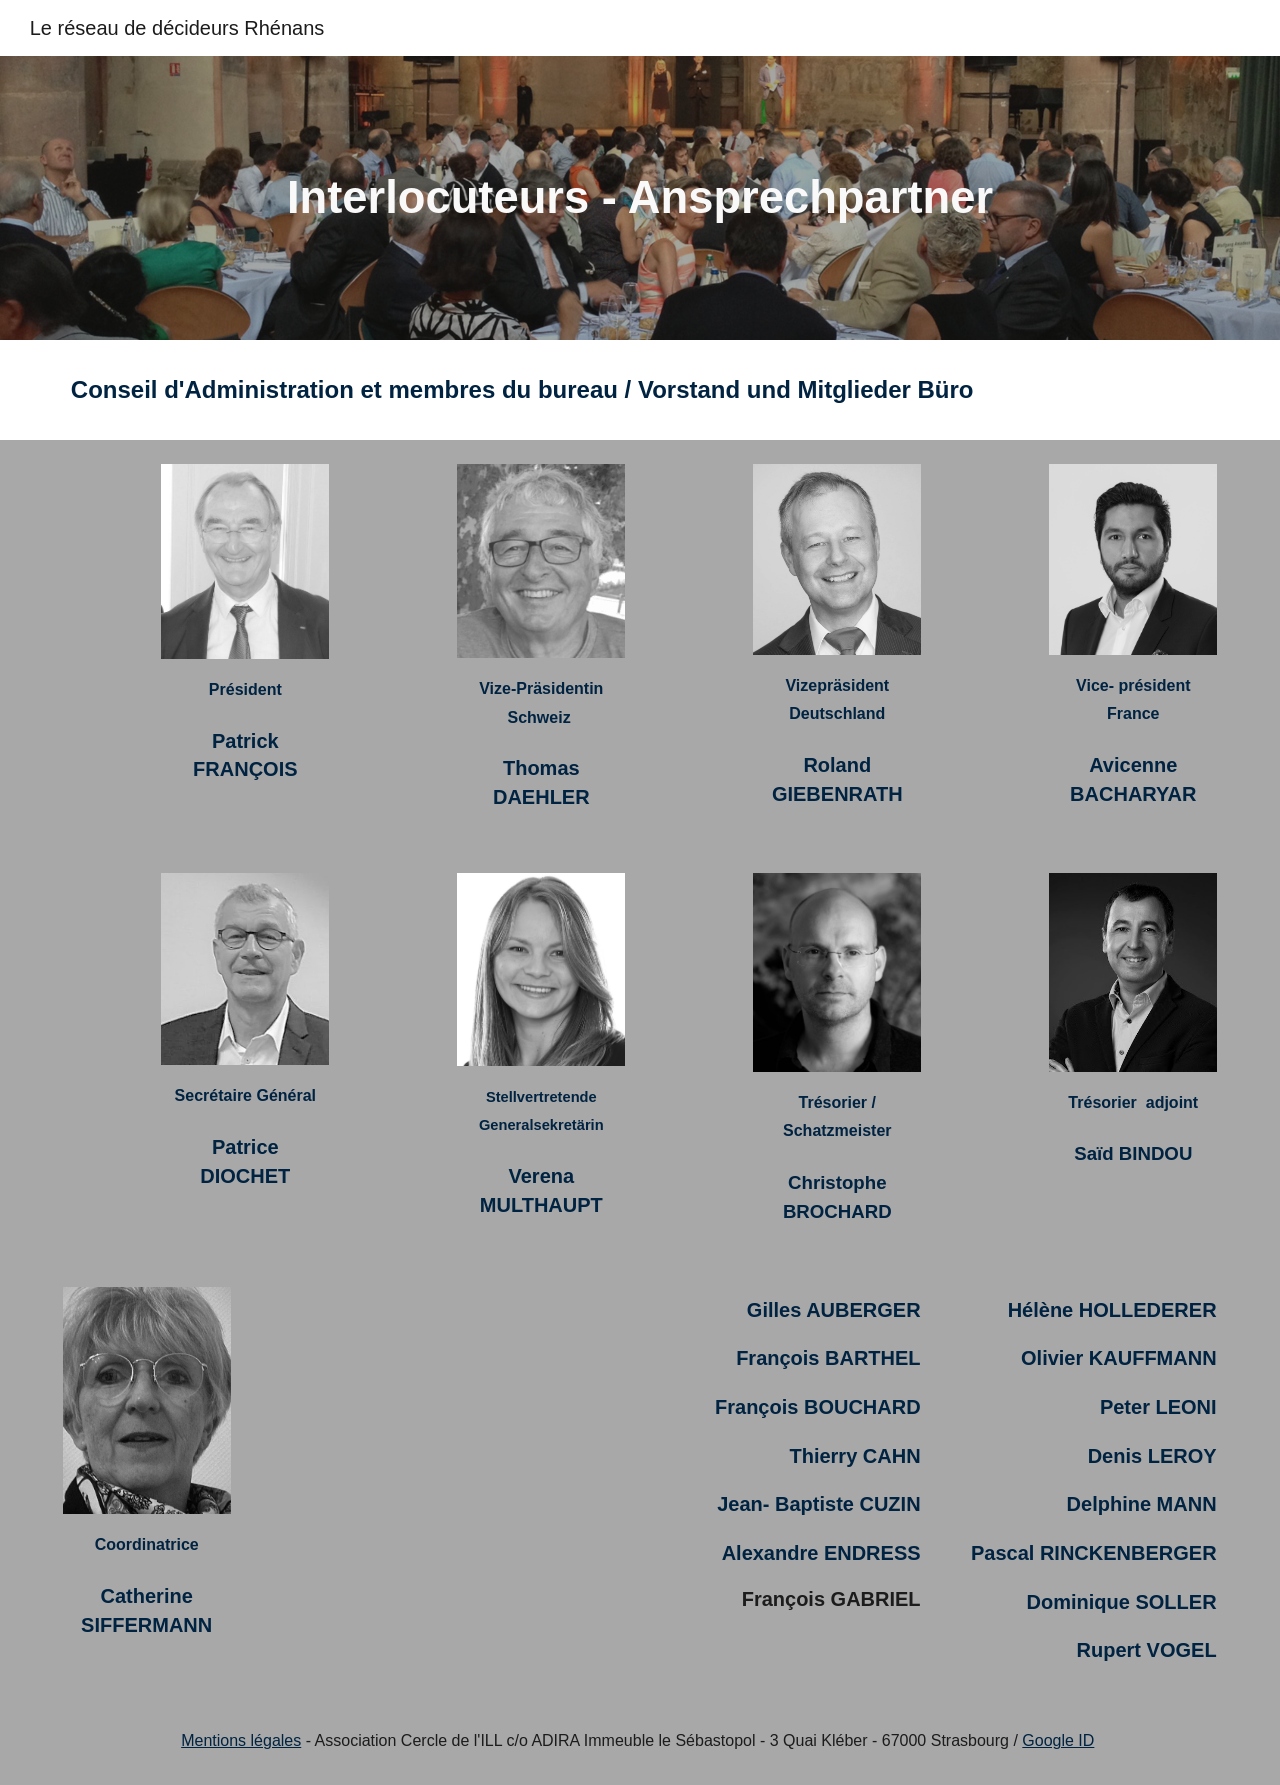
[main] (640, 198)
